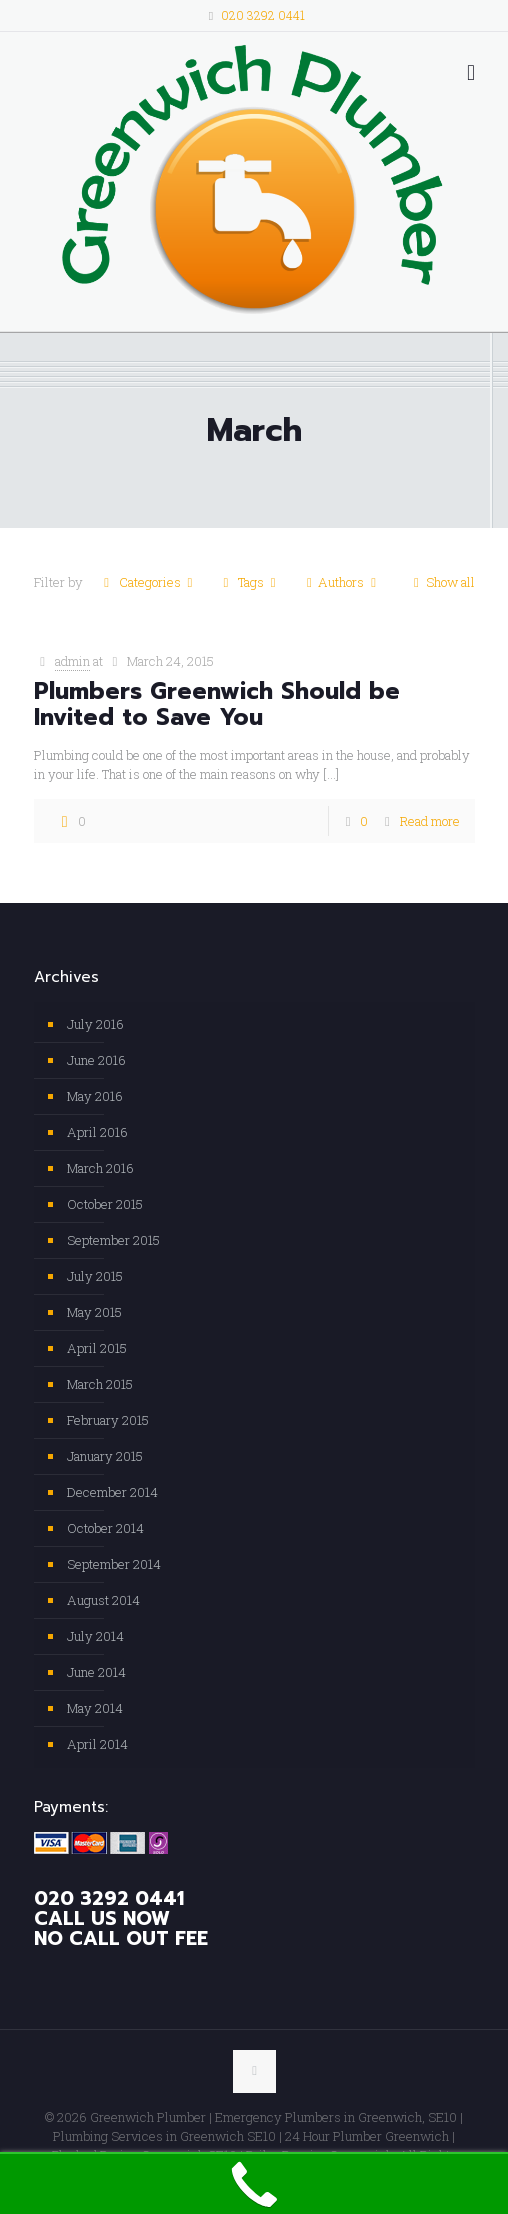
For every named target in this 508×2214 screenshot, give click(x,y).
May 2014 (95, 1708)
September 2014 (114, 1564)
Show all (440, 582)
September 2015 (113, 1240)
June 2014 (96, 1672)
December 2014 (112, 1492)
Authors (341, 582)
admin (72, 661)
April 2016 (97, 1132)
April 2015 (97, 1348)
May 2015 (94, 1312)
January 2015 (105, 1456)
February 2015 (108, 1420)
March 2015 (100, 1384)
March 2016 (100, 1168)
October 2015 (105, 1204)
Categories (148, 582)
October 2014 (105, 1528)
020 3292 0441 (263, 15)
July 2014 (95, 1636)
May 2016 (95, 1096)
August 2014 (103, 1600)
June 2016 (96, 1060)
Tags (249, 582)
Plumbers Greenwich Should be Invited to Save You (217, 704)
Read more (430, 821)
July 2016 (95, 1024)
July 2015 (95, 1276)
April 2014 (97, 1744)
